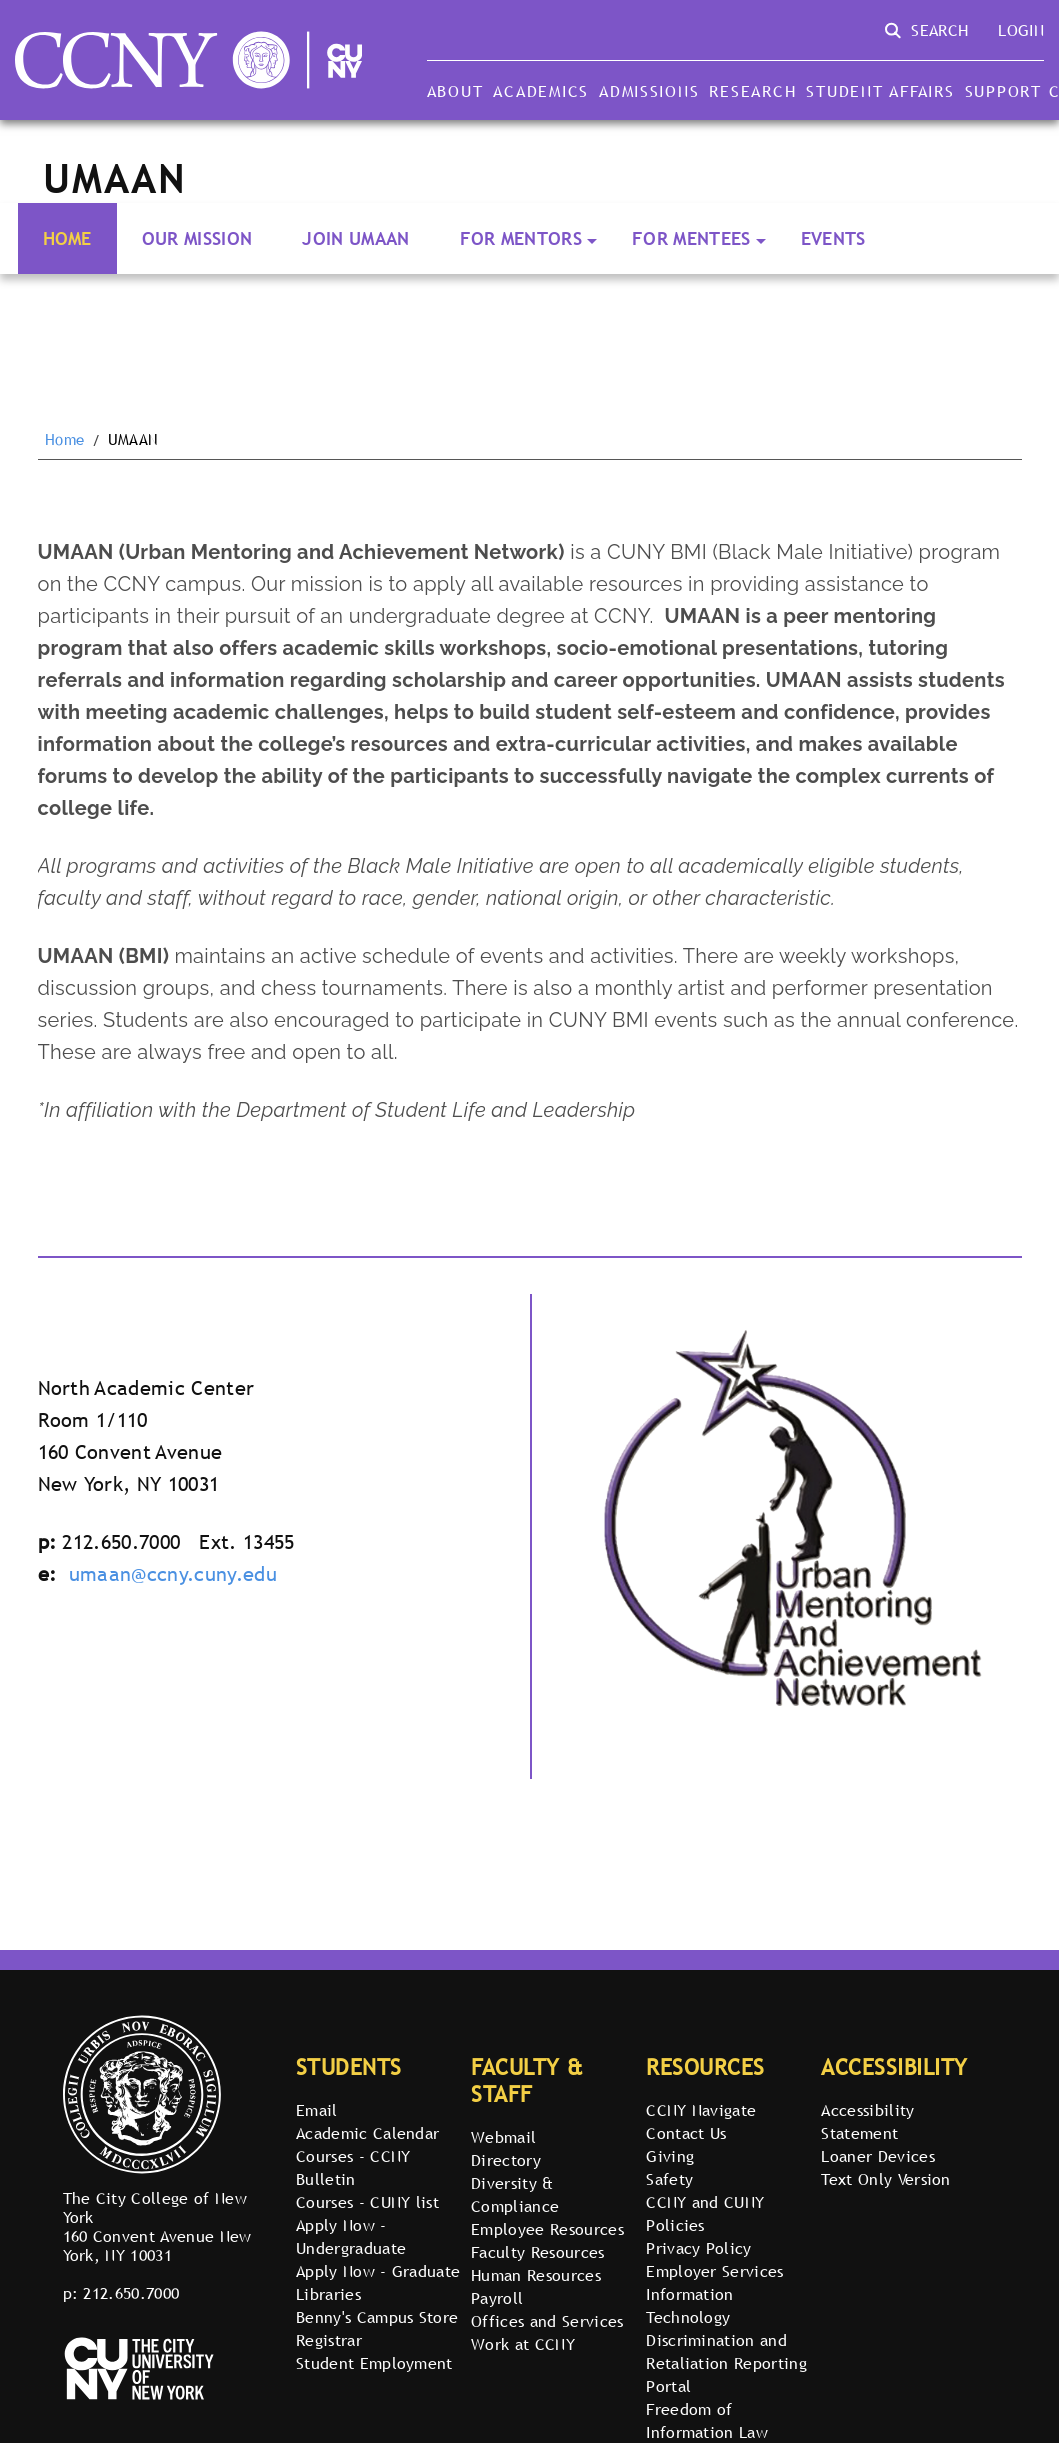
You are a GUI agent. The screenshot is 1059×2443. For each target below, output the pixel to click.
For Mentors (521, 238)
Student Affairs (880, 91)
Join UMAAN (355, 238)
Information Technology (690, 2305)
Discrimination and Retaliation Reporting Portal (726, 2363)
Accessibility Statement (867, 2121)
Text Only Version (885, 2179)
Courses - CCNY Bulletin (353, 2167)
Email (317, 2110)
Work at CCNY (523, 2344)
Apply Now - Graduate (378, 2271)
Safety (669, 2179)
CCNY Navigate (701, 2110)
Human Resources (536, 2275)
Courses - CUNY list (367, 2202)
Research (752, 91)
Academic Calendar (367, 2133)
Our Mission (197, 238)
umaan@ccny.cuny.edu (173, 1574)
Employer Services (714, 2271)
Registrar (329, 2340)
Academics (541, 91)
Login (1021, 30)
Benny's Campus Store (377, 2317)
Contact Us (686, 2133)
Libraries (328, 2294)
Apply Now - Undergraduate (351, 2236)
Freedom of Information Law (707, 2420)
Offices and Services (547, 2321)
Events (833, 238)
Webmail (503, 2137)
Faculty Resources (537, 2252)
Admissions (649, 91)
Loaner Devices (877, 2156)
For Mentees (691, 238)
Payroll (497, 2298)
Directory (506, 2160)
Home (67, 238)
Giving (670, 2156)
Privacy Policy (698, 2248)
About (455, 91)
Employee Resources (547, 2229)
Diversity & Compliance (515, 2194)
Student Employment (374, 2363)
